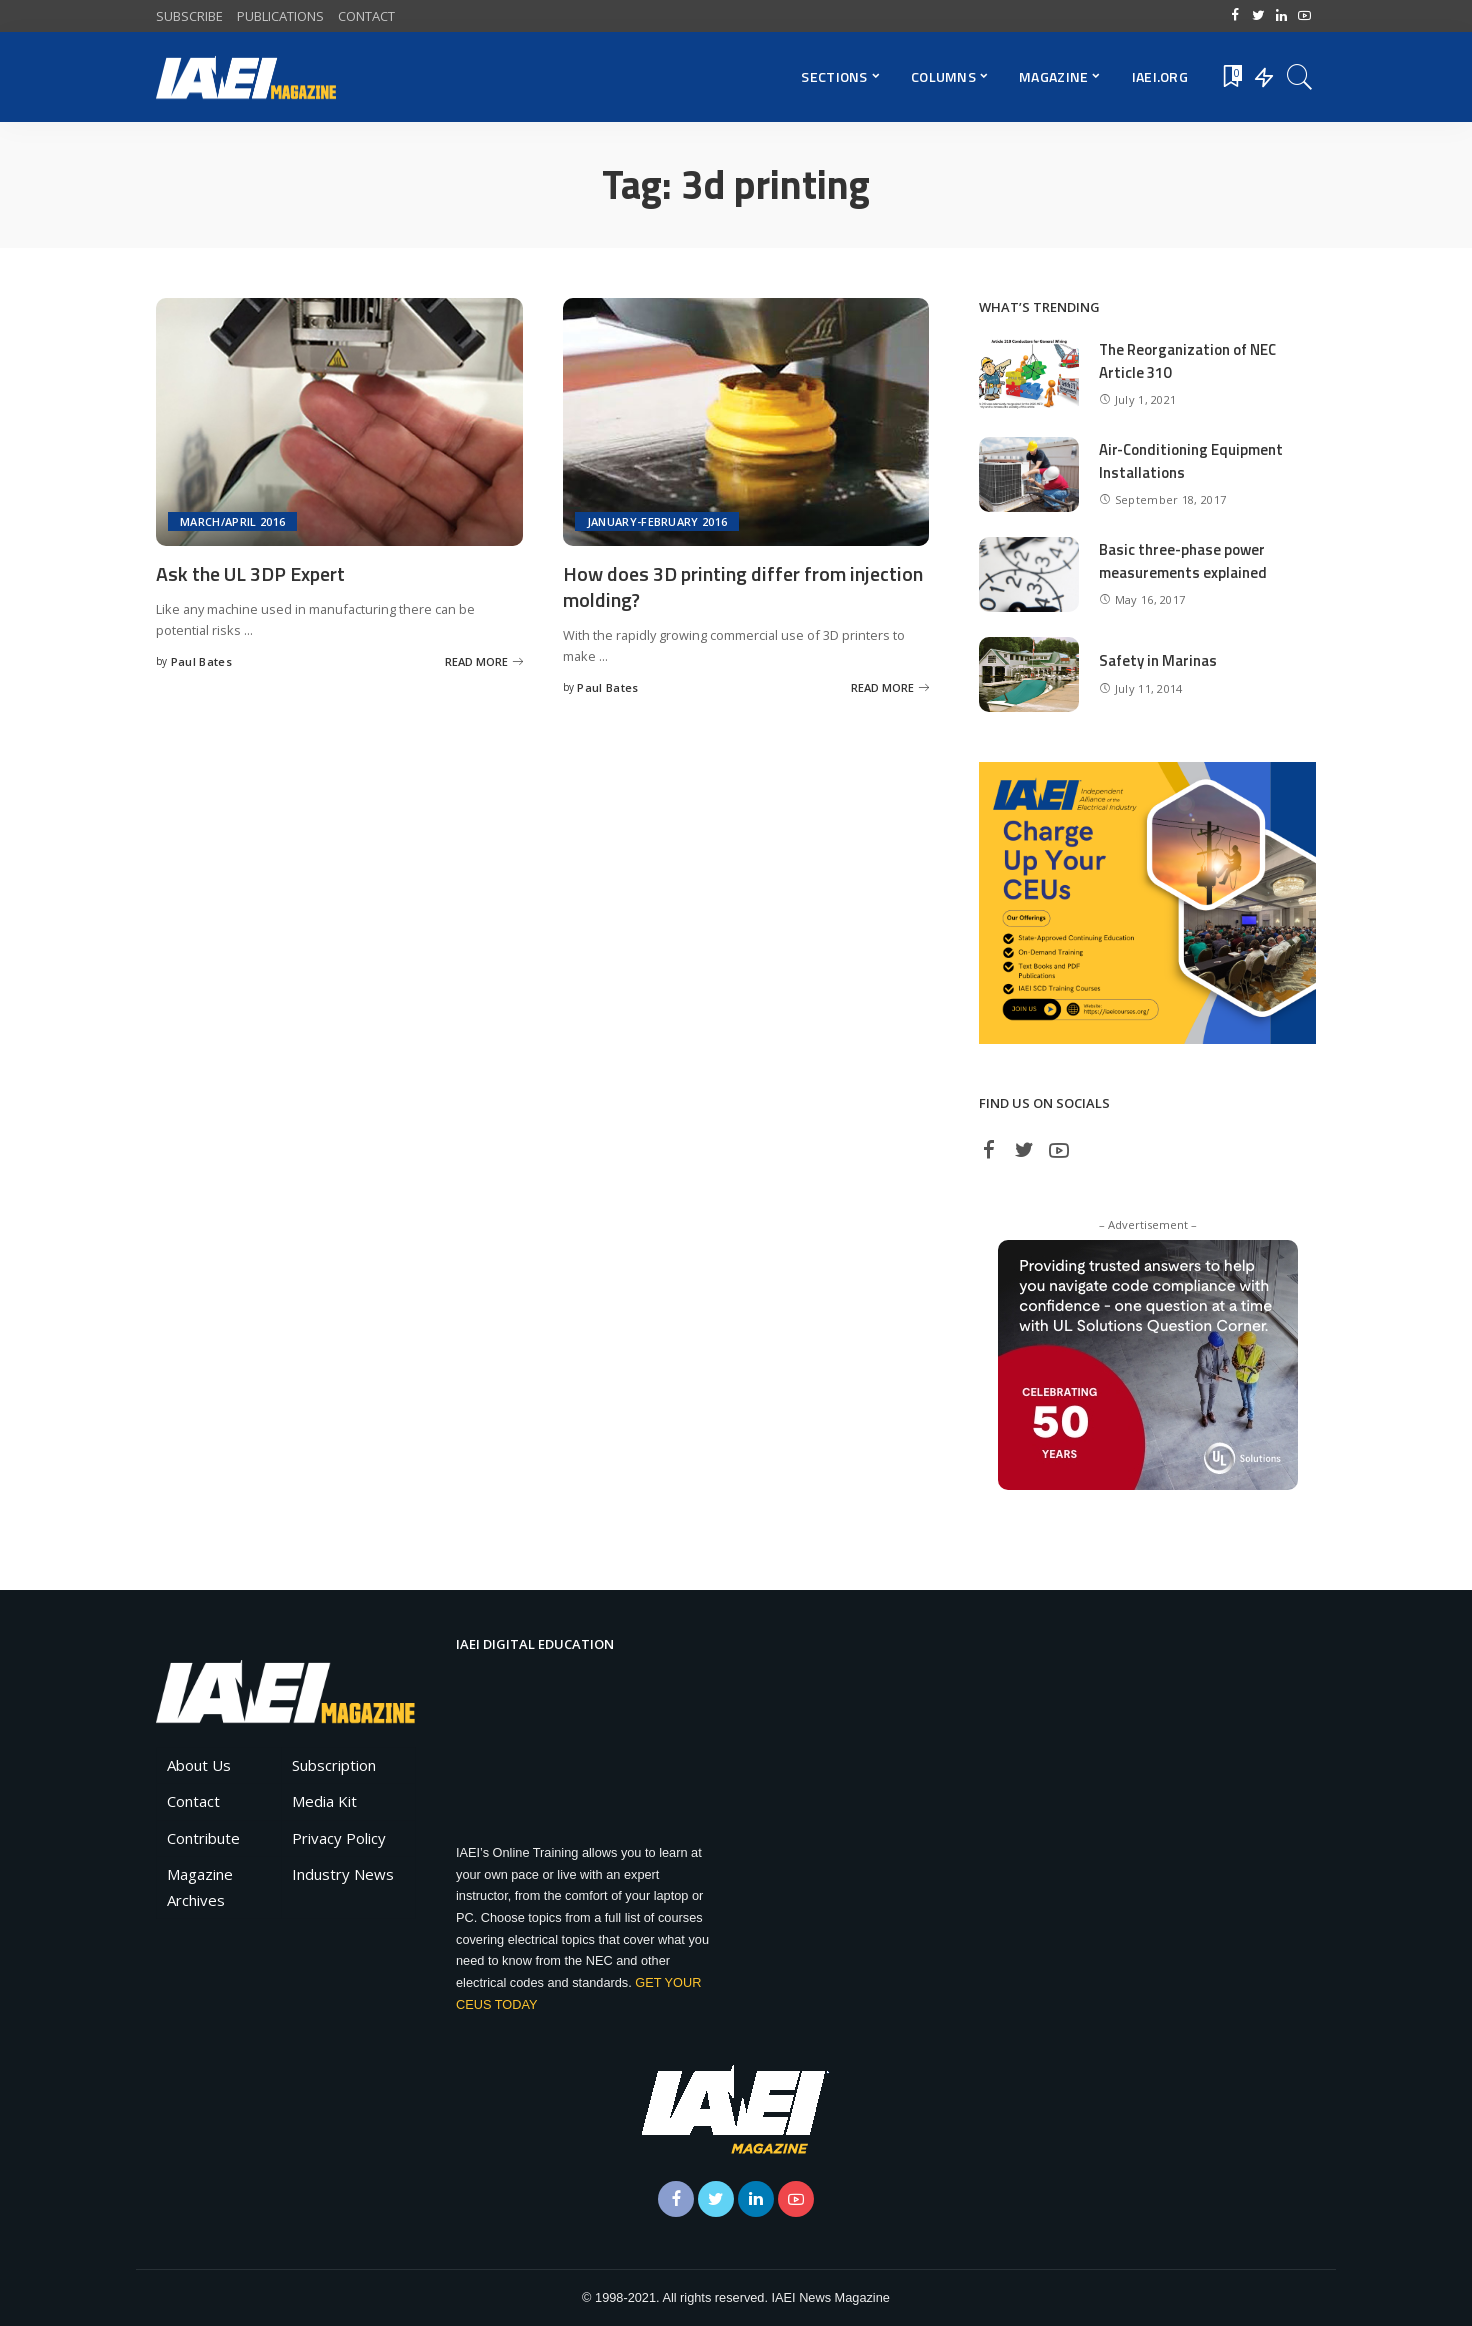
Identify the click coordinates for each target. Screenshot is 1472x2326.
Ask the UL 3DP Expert (251, 573)
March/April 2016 (232, 521)
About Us (199, 1765)
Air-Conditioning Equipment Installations (1191, 461)
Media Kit (324, 1801)
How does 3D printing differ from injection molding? (743, 586)
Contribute (203, 1838)
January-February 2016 (657, 521)
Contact (193, 1801)
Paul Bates (201, 661)
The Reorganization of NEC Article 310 (1188, 361)
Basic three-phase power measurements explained (1183, 561)
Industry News (343, 1874)
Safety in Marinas (1158, 660)
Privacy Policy (339, 1838)
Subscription (334, 1765)
